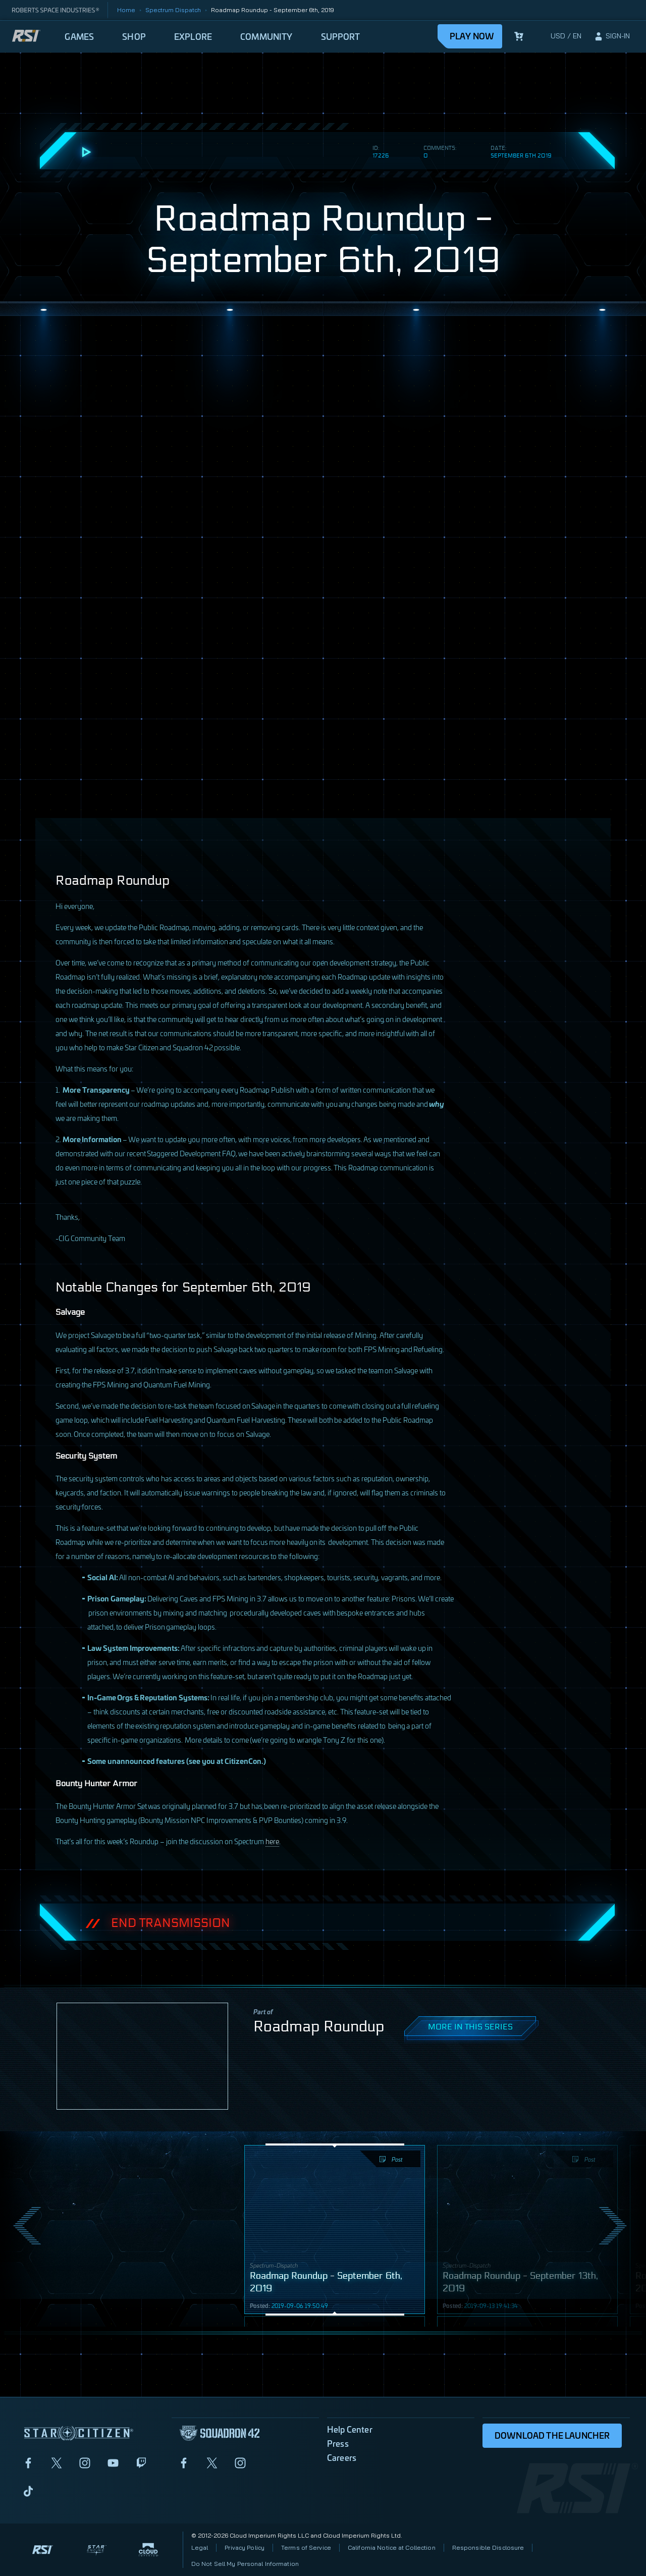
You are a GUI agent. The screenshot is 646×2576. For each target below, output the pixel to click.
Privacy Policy (244, 2547)
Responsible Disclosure (488, 2547)
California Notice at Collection (392, 2547)
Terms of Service (306, 2547)
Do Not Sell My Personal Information (245, 2563)
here (272, 1841)
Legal (199, 2547)
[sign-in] (611, 36)
